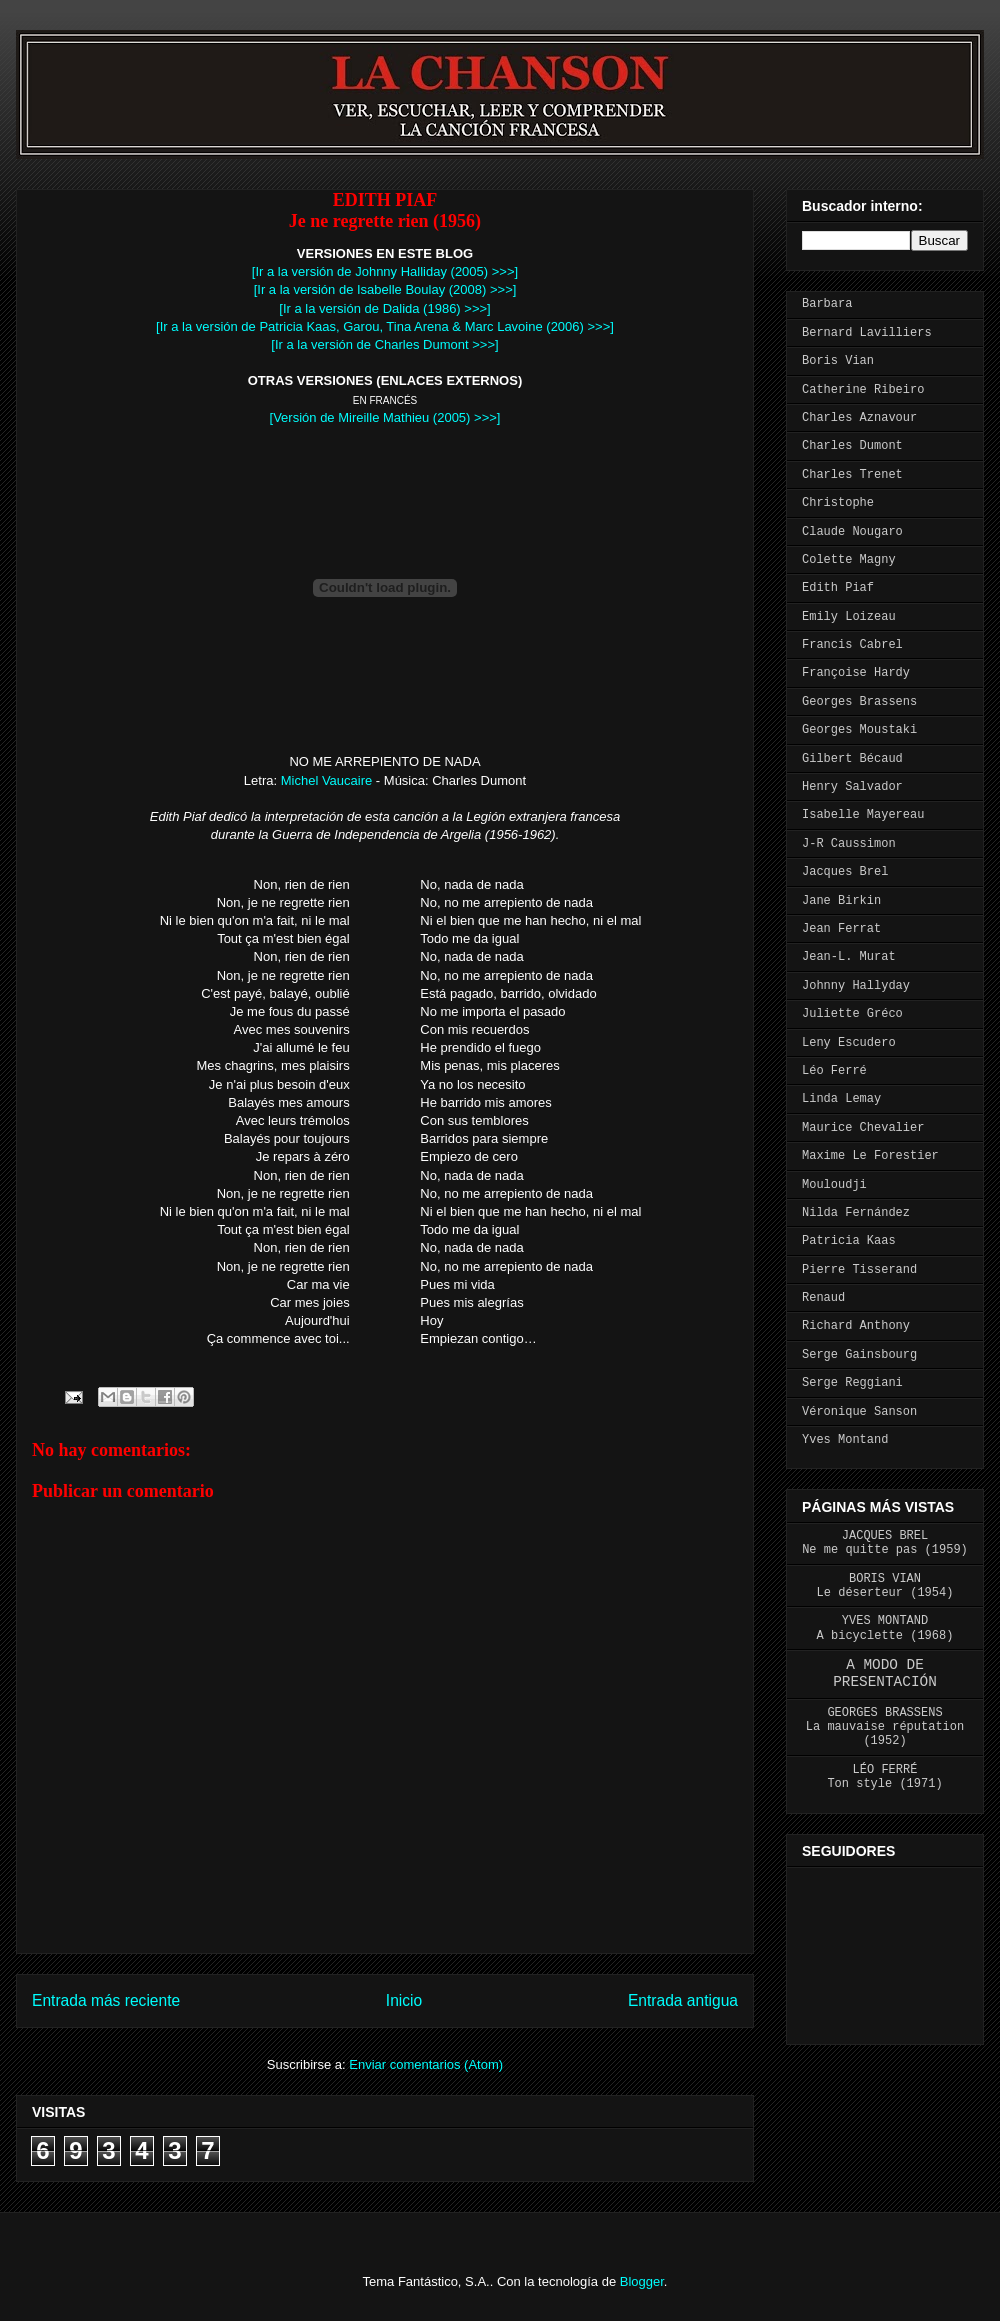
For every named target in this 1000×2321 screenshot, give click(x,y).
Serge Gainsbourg (859, 1355)
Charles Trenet (852, 475)
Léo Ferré (834, 1071)
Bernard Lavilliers (867, 333)
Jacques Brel (845, 872)
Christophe (838, 503)
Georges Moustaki (859, 730)
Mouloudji (834, 1185)
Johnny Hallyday (856, 986)
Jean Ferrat (841, 929)
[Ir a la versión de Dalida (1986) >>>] (384, 308)
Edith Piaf (838, 588)
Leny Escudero (849, 1043)
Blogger (642, 2281)
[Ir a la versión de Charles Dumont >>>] (384, 344)
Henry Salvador (852, 787)
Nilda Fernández (856, 1213)
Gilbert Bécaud (852, 759)
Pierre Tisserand (859, 1270)
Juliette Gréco (852, 1014)
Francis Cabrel (852, 645)
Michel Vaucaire (327, 780)
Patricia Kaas (849, 1241)
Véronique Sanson (859, 1412)
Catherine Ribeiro (863, 390)
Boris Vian (838, 361)
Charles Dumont (852, 446)
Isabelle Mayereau (863, 815)
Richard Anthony (856, 1326)
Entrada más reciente (106, 2000)
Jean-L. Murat (849, 957)
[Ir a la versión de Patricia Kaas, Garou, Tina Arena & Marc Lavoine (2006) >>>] (385, 326)
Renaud (823, 1298)
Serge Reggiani (852, 1383)
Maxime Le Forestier (870, 1156)
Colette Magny (849, 560)
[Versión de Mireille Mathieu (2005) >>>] (385, 417)
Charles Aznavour (859, 418)
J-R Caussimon (849, 844)
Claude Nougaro (852, 532)
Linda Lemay (841, 1099)
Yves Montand (845, 1440)
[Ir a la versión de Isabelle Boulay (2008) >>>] (385, 289)
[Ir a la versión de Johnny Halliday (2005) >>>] (385, 271)
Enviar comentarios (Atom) (426, 2064)
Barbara (827, 304)
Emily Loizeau (849, 617)
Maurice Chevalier (863, 1128)
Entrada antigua (683, 2000)
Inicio (404, 2000)
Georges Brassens (859, 702)
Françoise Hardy (856, 673)
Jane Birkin (841, 901)
